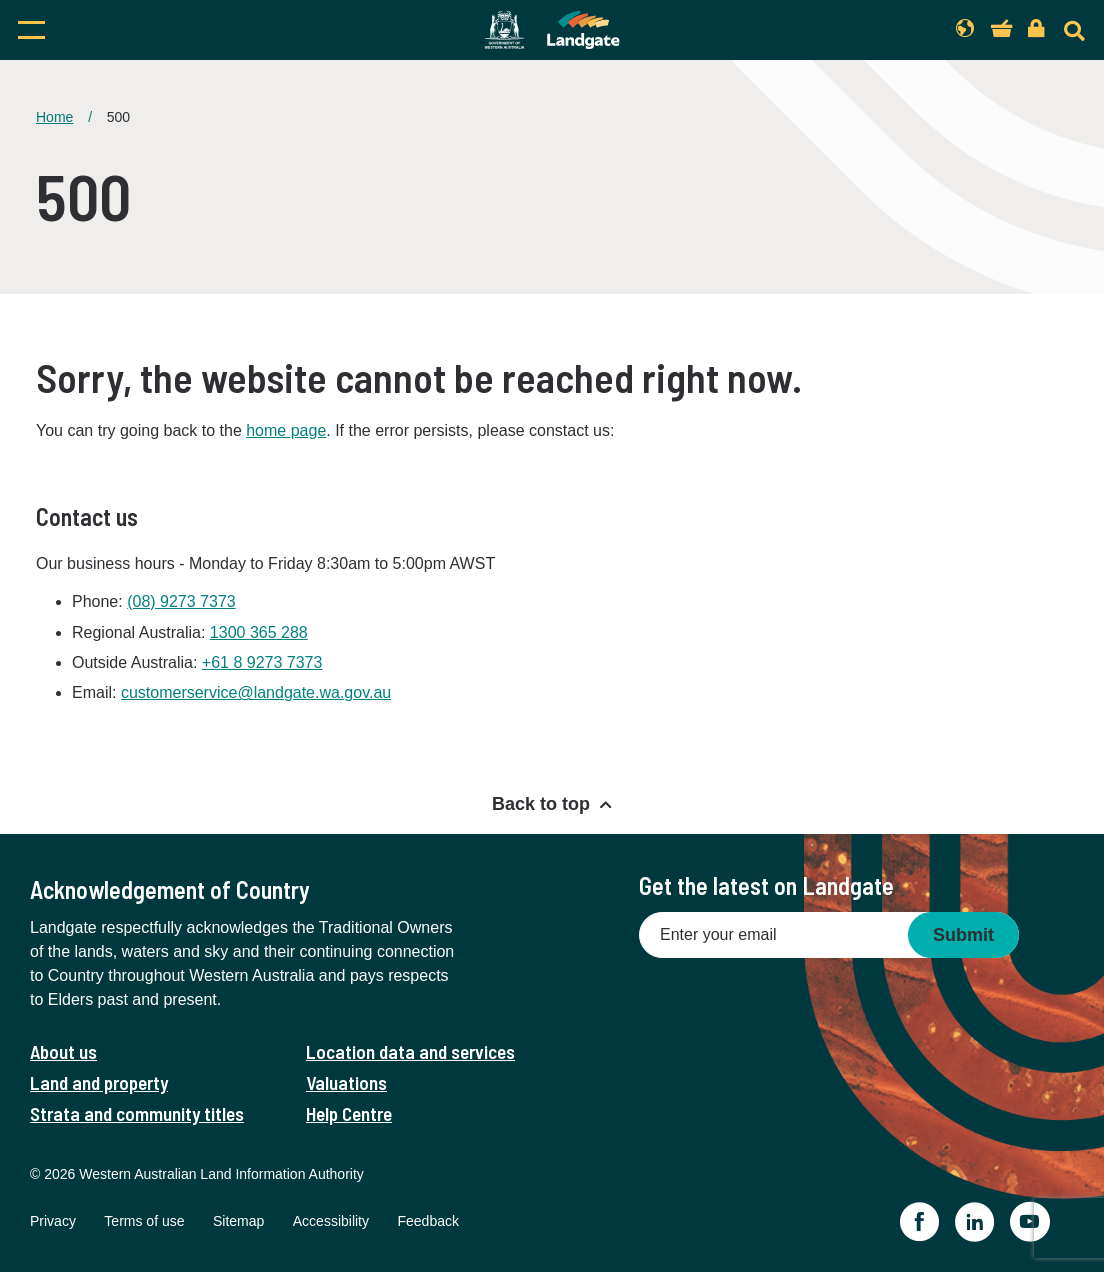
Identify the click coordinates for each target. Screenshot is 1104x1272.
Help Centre (349, 1113)
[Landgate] (552, 30)
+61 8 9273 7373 (262, 662)
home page (286, 430)
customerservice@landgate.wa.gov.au (256, 692)
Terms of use (144, 1221)
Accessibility (331, 1221)
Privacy (53, 1221)
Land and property (99, 1082)
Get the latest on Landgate (766, 885)
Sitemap (238, 1221)
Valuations (346, 1082)
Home (54, 117)
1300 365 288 (259, 632)
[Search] (1074, 30)
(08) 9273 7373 (181, 601)
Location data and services (410, 1051)
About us (63, 1051)
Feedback (427, 1221)
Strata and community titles (137, 1113)
